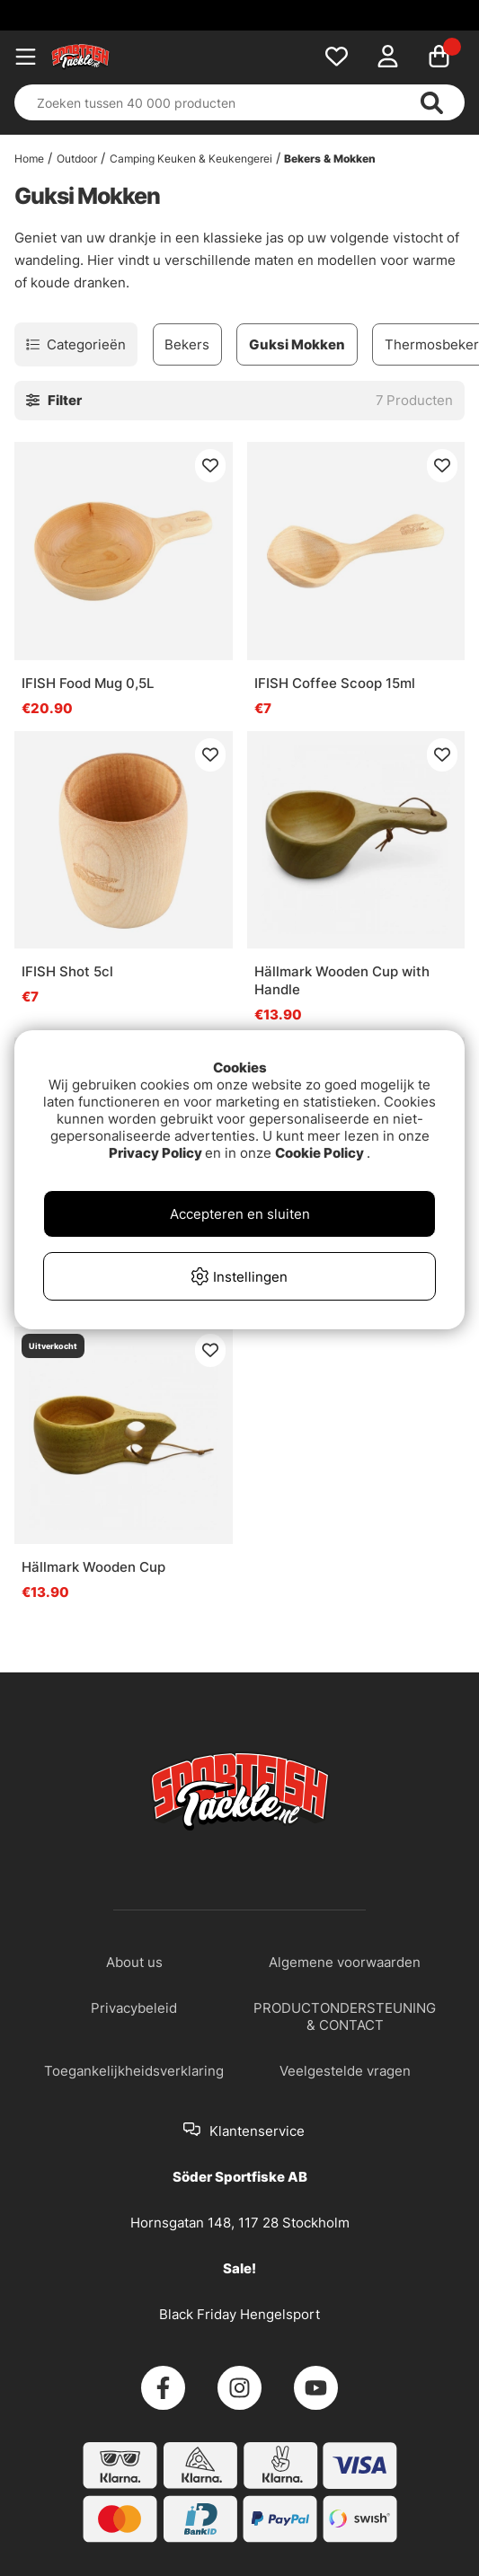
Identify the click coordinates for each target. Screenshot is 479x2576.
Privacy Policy (155, 1152)
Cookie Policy (319, 1152)
